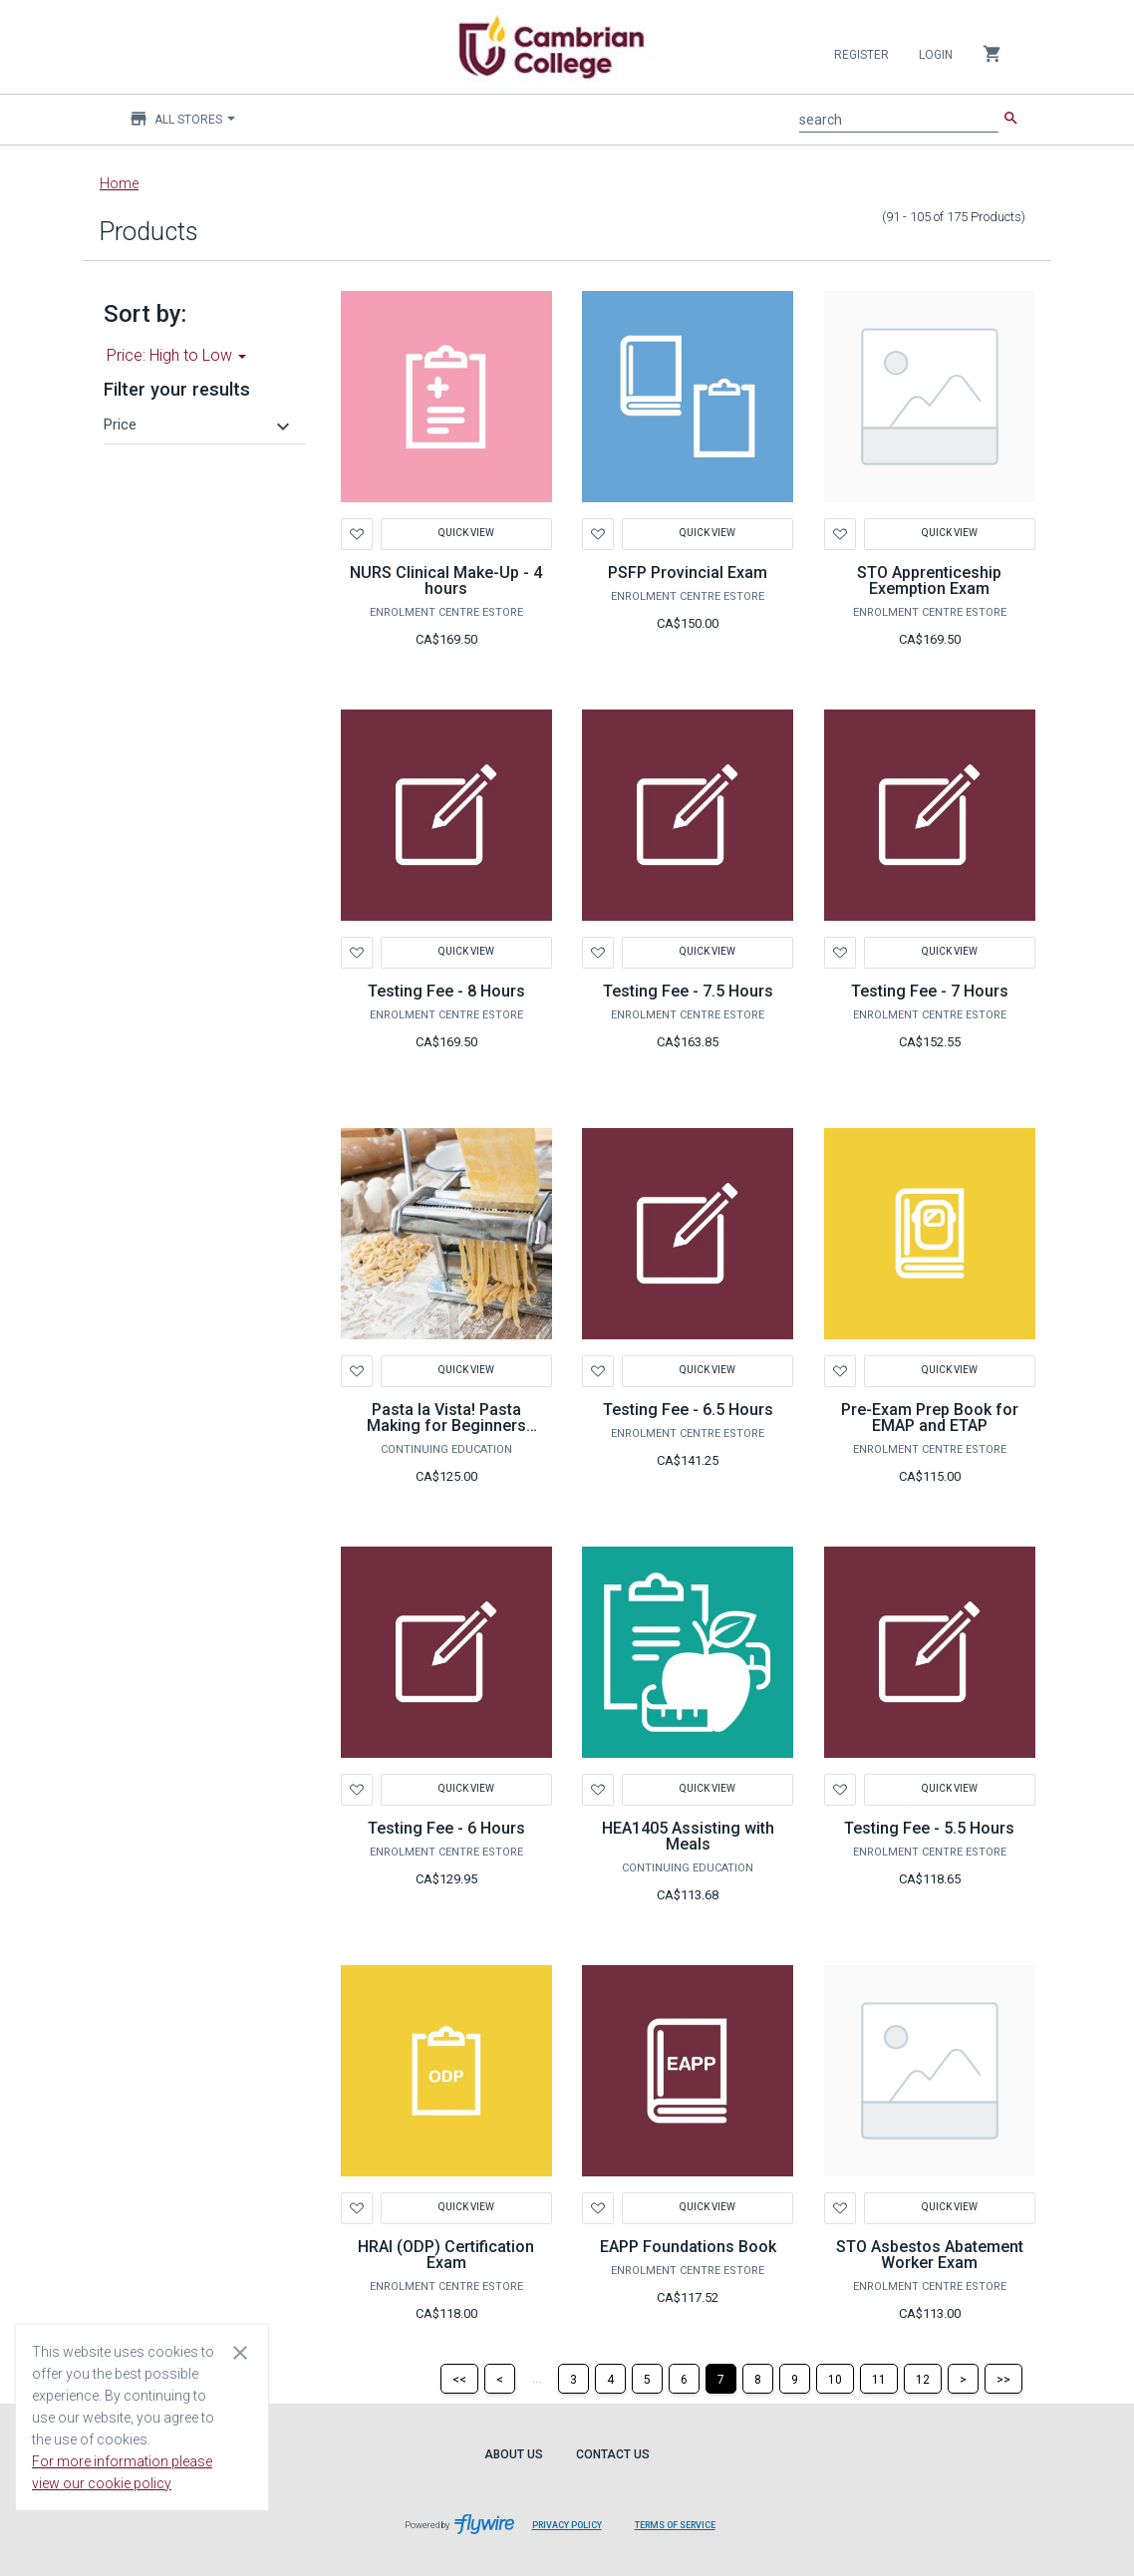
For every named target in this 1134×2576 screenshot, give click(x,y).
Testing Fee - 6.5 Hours (688, 1409)
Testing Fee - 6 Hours (446, 1828)
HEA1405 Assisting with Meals (688, 1836)
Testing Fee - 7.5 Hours (688, 991)
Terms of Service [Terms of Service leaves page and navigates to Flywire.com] (675, 2525)
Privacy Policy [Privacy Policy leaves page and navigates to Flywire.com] (567, 2525)
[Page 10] (835, 2379)
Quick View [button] (466, 532)
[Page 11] (879, 2379)
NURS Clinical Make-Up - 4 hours (446, 580)
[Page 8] (757, 2379)
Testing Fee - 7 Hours (929, 991)
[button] (199, 424)
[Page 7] (721, 2379)
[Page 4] (610, 2379)
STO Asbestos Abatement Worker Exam (929, 2254)
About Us (513, 2454)
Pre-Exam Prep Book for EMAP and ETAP (929, 1417)
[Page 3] (573, 2379)
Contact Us (613, 2454)
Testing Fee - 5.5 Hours (929, 1828)
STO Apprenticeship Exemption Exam (929, 580)
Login (936, 55)
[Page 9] (794, 2379)
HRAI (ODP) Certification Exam (446, 2254)
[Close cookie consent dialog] (240, 2352)
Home (119, 183)
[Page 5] (647, 2379)
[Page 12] (923, 2379)
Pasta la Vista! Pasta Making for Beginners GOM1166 (446, 1425)
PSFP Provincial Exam (687, 572)
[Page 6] (684, 2379)
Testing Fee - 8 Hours (446, 991)
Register (861, 55)
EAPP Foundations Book (688, 2246)
